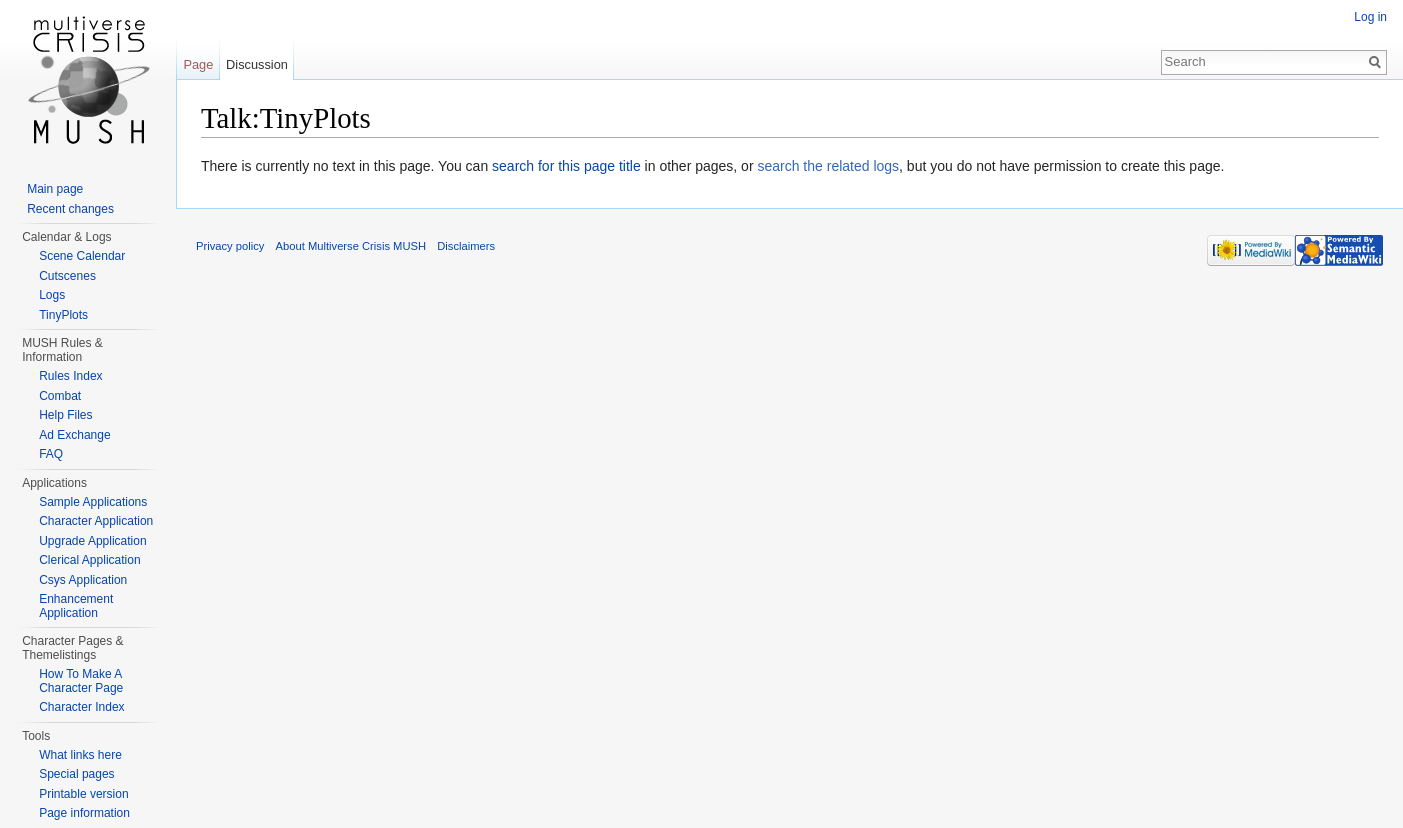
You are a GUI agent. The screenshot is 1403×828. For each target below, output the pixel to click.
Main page (55, 189)
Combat (60, 396)
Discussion (257, 64)
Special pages (76, 774)
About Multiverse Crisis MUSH (351, 246)
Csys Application (83, 580)
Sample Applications (93, 502)
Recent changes (70, 209)
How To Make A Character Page (81, 681)
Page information (84, 813)
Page (198, 64)
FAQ (51, 454)
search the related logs (828, 166)
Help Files (65, 415)
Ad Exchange (74, 435)
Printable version (83, 794)
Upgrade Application (92, 541)
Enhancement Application (76, 606)
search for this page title (566, 166)
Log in (1370, 17)
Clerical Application (89, 560)
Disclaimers (466, 246)
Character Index (81, 707)
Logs (52, 295)
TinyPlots (63, 315)
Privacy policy (230, 246)
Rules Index (70, 376)
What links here (80, 755)
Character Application (96, 521)
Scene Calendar (82, 256)
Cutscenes (67, 276)
